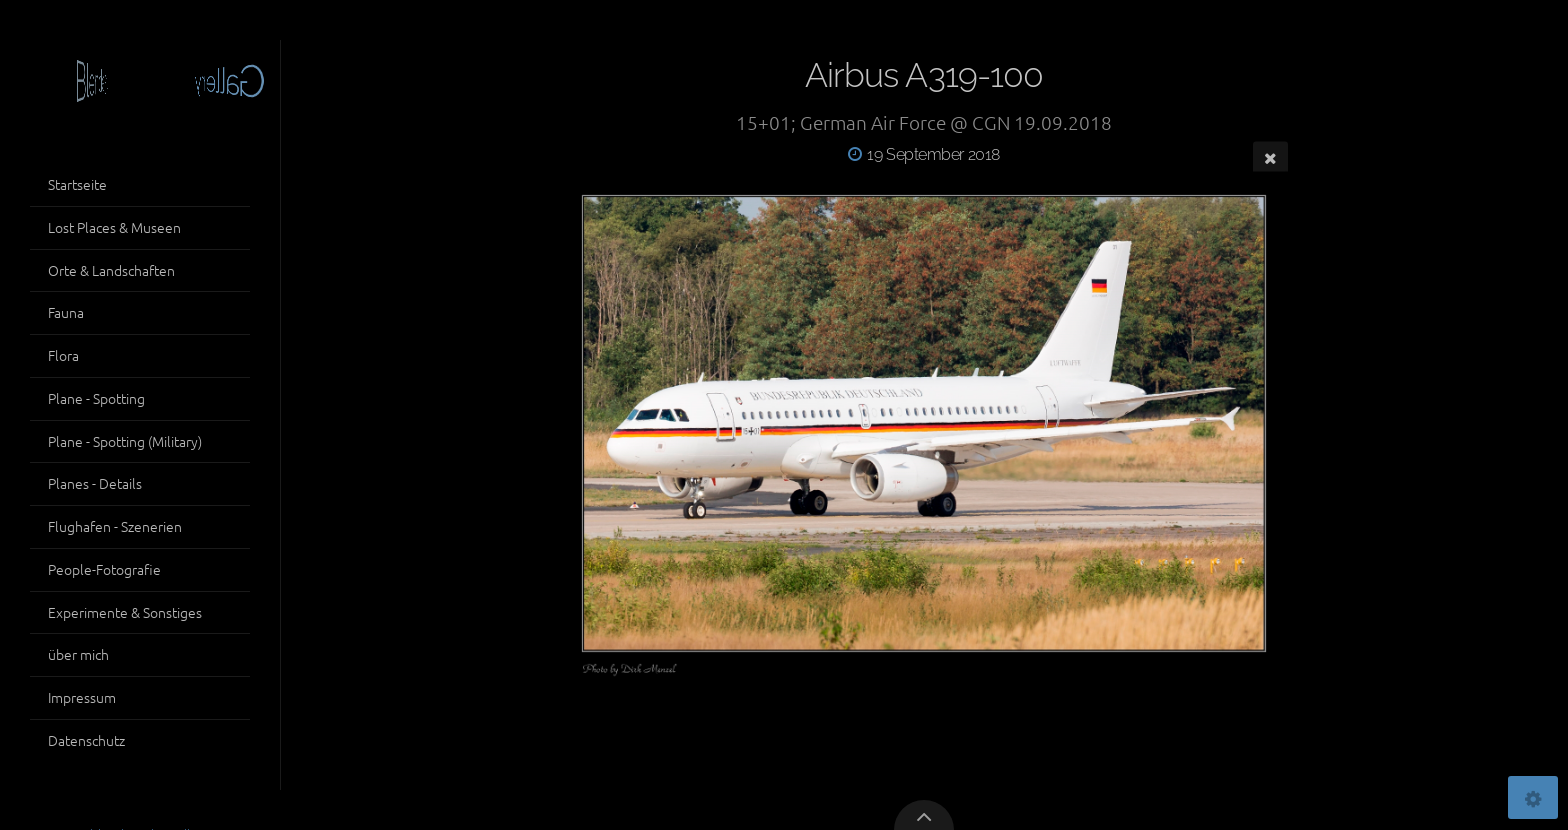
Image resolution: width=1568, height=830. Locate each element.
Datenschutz (86, 740)
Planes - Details (95, 483)
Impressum (82, 697)
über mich (78, 654)
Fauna (66, 312)
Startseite (77, 184)
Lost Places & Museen (114, 227)
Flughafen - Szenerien (115, 526)
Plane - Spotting (96, 398)
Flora (63, 355)
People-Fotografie (104, 569)
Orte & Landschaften (111, 270)
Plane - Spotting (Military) (125, 441)
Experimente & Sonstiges (125, 612)
